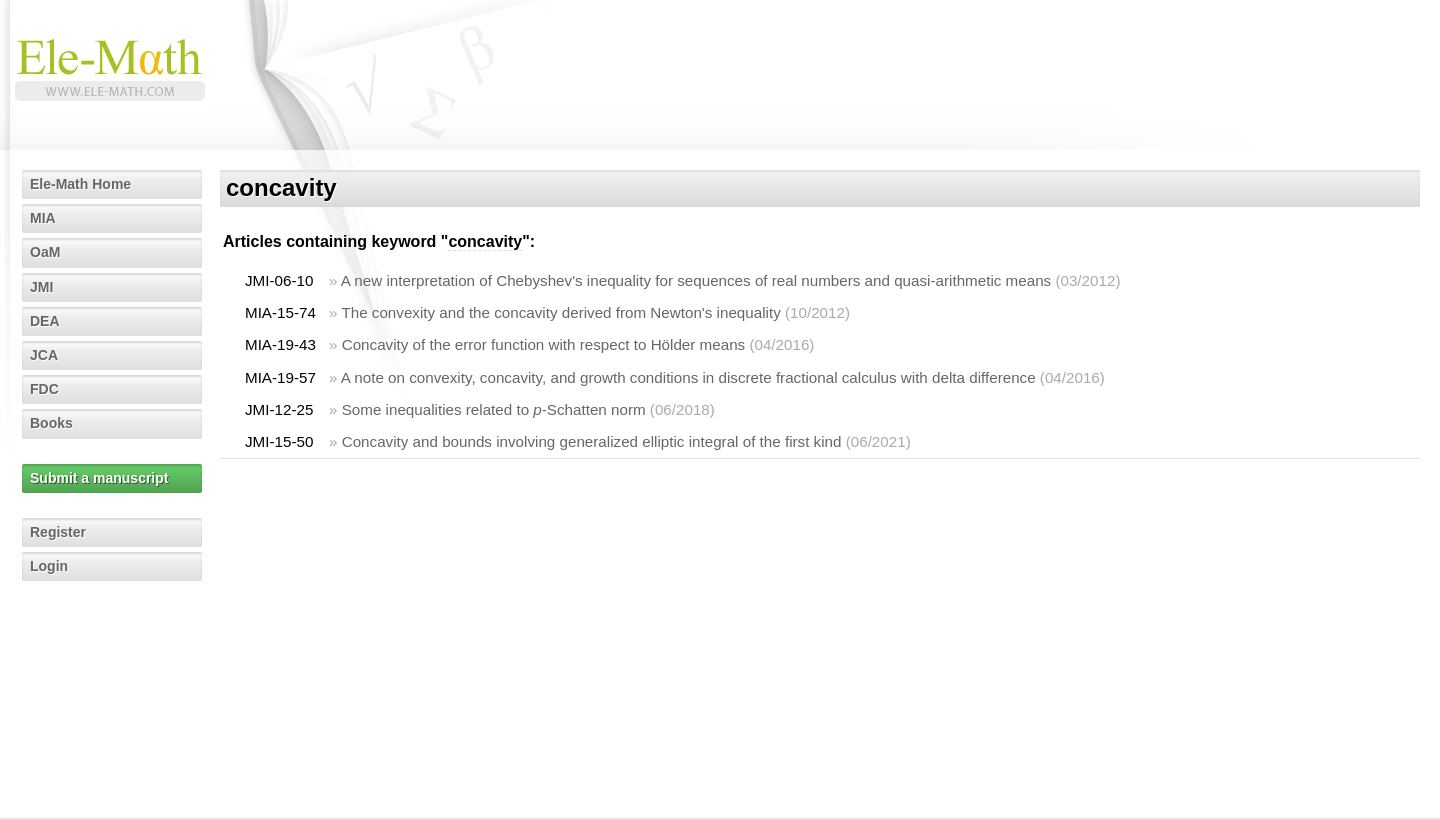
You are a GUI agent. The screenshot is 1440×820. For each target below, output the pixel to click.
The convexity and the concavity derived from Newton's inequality (560, 312)
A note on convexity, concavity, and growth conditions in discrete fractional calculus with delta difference (688, 377)
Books (51, 423)
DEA (45, 321)
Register (58, 532)
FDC (44, 389)
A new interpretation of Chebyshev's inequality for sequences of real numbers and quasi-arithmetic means (696, 280)
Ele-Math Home (80, 184)
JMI (41, 287)
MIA (43, 218)
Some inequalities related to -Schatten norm (494, 409)
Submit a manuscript (99, 478)
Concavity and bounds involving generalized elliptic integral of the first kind (592, 441)
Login (49, 566)
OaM (45, 252)
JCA (44, 355)
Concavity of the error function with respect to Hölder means (544, 344)
